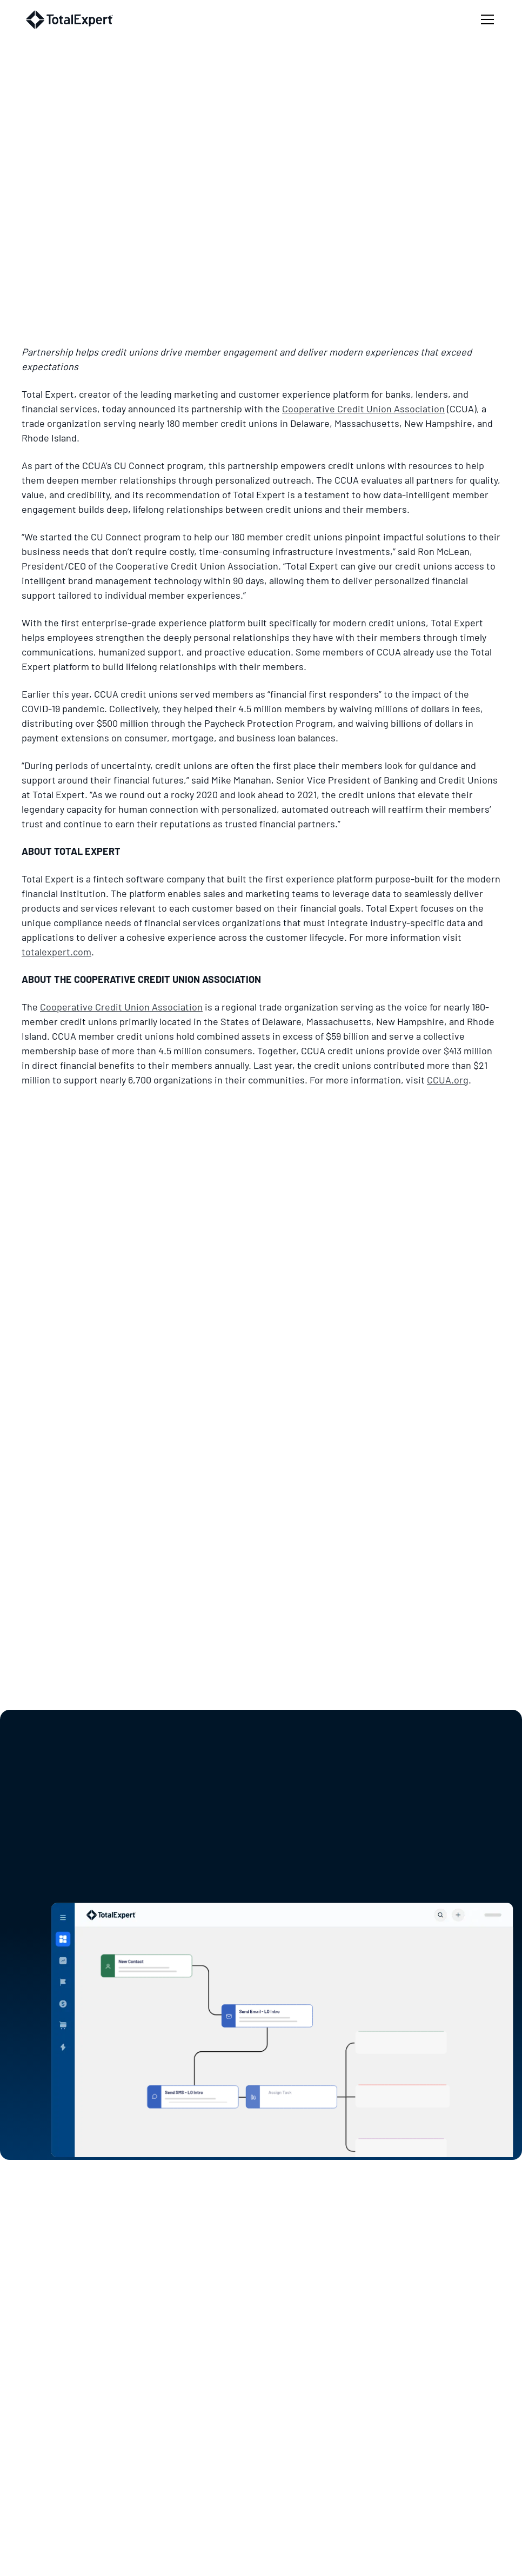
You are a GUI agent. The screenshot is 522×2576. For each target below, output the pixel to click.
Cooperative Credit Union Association (363, 408)
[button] (485, 19)
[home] (69, 19)
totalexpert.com (56, 952)
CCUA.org (448, 1080)
